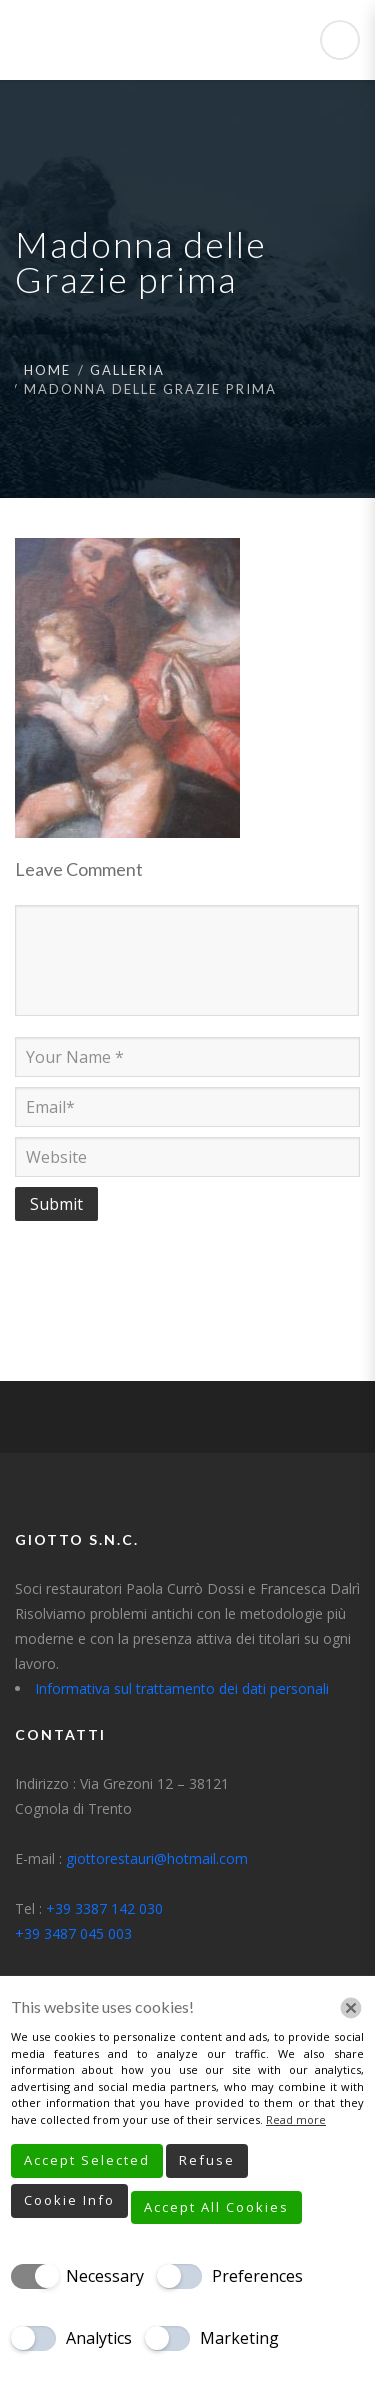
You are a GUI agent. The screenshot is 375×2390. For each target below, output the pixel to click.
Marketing (239, 2338)
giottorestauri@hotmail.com (157, 1858)
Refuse (207, 2160)
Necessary (105, 2276)
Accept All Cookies (216, 2207)
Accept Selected (87, 2160)
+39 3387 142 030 (104, 1908)
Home (47, 370)
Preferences (257, 2276)
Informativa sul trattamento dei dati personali (182, 1688)
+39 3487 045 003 (73, 1933)
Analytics (99, 2338)
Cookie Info (69, 2200)
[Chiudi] (351, 2008)
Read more (296, 2119)
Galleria (127, 370)
